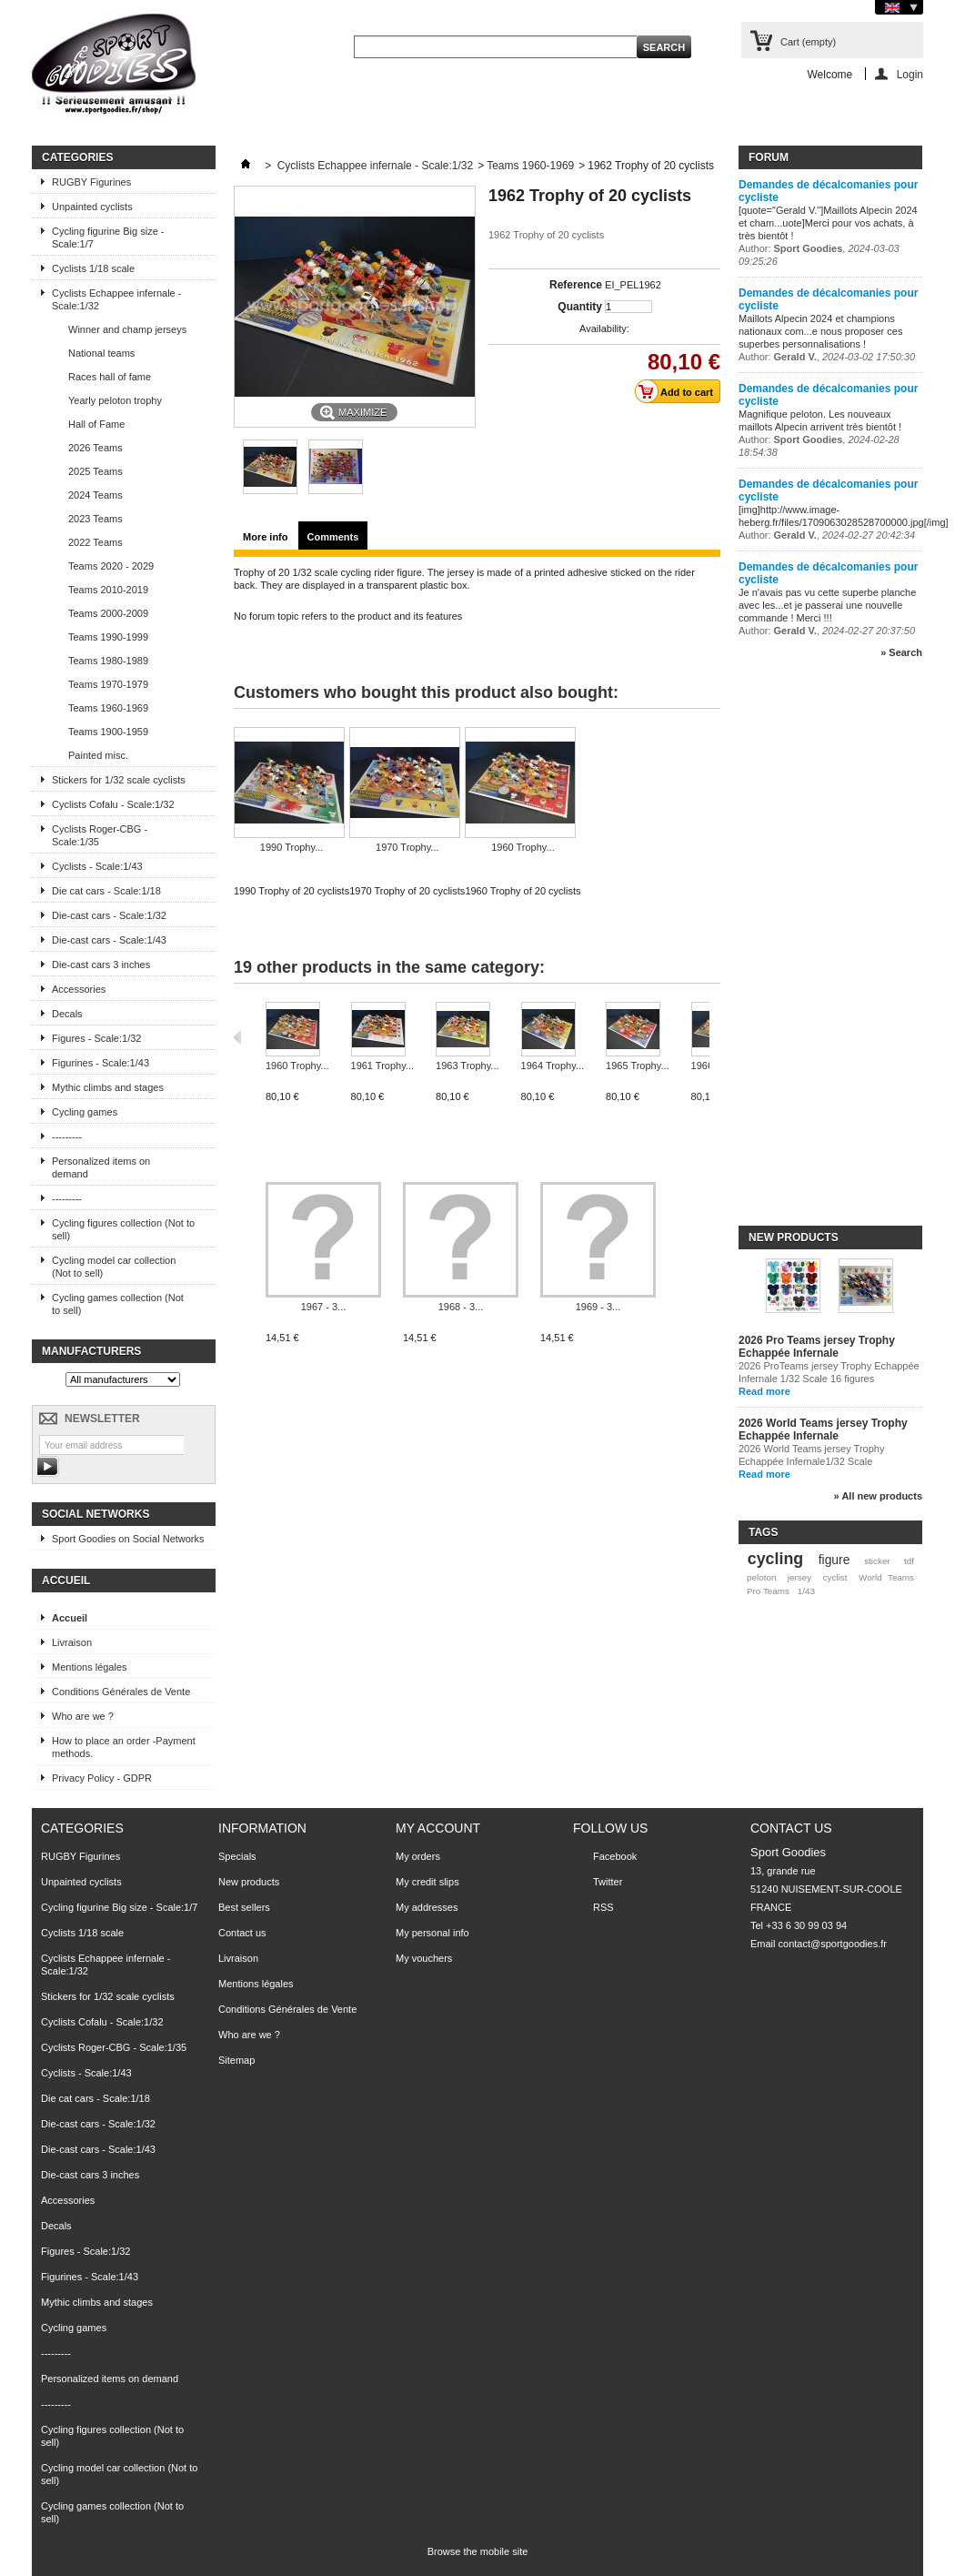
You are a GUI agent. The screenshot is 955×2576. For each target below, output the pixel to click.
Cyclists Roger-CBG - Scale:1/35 (99, 835)
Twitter (607, 1881)
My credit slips (427, 1881)
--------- (67, 1136)
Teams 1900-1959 (108, 731)
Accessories (79, 989)
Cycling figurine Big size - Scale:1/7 (108, 237)
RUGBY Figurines (91, 182)
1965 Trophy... (637, 1065)
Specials (237, 1856)
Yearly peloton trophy (115, 400)
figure (834, 1559)
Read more (764, 1391)
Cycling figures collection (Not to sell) (123, 1229)
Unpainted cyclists (92, 206)
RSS (603, 1907)
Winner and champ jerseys (127, 329)
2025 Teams (95, 471)
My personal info (432, 1932)
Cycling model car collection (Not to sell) (114, 1266)
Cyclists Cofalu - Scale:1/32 (113, 804)
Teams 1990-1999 (108, 636)
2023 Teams (95, 518)
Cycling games (84, 1111)
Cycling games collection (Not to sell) (118, 1304)
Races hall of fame (109, 376)
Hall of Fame (96, 424)
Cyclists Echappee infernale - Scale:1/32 (116, 299)
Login (910, 74)
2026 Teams (95, 447)
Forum (769, 157)
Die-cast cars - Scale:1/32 (109, 915)
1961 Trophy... (383, 1065)
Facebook (615, 1856)
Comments (333, 536)
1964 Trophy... (553, 1065)
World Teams (886, 1577)
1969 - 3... (598, 1306)
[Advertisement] (811, 950)
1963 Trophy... (467, 1065)
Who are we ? (83, 1716)
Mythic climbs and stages (108, 1087)
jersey (799, 1577)
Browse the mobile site (477, 2551)
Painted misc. (98, 755)
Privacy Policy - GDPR (102, 1778)
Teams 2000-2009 (108, 613)
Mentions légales (89, 1667)
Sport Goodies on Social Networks (128, 1538)
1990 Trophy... (292, 847)
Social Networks (95, 1514)
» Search (901, 652)
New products (794, 1237)
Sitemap (236, 2060)
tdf (909, 1561)
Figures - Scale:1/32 (96, 1038)
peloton (761, 1577)
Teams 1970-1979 (108, 684)
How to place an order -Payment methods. (124, 1747)
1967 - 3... (324, 1306)
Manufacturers (91, 1351)
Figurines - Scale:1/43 (100, 1062)
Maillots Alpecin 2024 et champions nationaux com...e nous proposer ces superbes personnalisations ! (820, 331)
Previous (238, 1037)
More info (265, 536)
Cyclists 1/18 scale (93, 268)
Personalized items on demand (101, 1167)
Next (713, 1037)
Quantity (580, 306)
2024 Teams (95, 495)
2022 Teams (95, 542)
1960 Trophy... (523, 847)
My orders (418, 1856)
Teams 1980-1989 (108, 660)
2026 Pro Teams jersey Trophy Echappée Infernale (817, 1346)
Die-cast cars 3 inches (101, 964)
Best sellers (244, 1907)
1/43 (806, 1591)
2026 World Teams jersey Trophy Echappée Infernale (823, 1429)
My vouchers (424, 1958)
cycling (775, 1559)
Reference (575, 284)
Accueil (66, 1580)
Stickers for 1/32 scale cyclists (119, 779)
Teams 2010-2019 (108, 589)
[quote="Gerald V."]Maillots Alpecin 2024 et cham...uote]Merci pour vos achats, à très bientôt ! (828, 223)
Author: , (827, 356)
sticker (877, 1561)
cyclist (835, 1577)
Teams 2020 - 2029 (111, 566)
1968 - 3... (461, 1306)
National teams (101, 353)
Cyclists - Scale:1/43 (97, 866)
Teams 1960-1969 (108, 707)
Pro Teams (768, 1591)
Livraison (72, 1642)
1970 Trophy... (407, 847)
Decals (67, 1013)
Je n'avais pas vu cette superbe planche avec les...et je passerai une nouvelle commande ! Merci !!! (827, 605)
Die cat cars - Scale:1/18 (106, 890)
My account (438, 1828)
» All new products (878, 1495)
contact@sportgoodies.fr (833, 1943)
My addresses (426, 1907)
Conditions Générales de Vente (121, 1691)
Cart (808, 41)
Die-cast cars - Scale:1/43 (109, 939)
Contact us (242, 1932)
